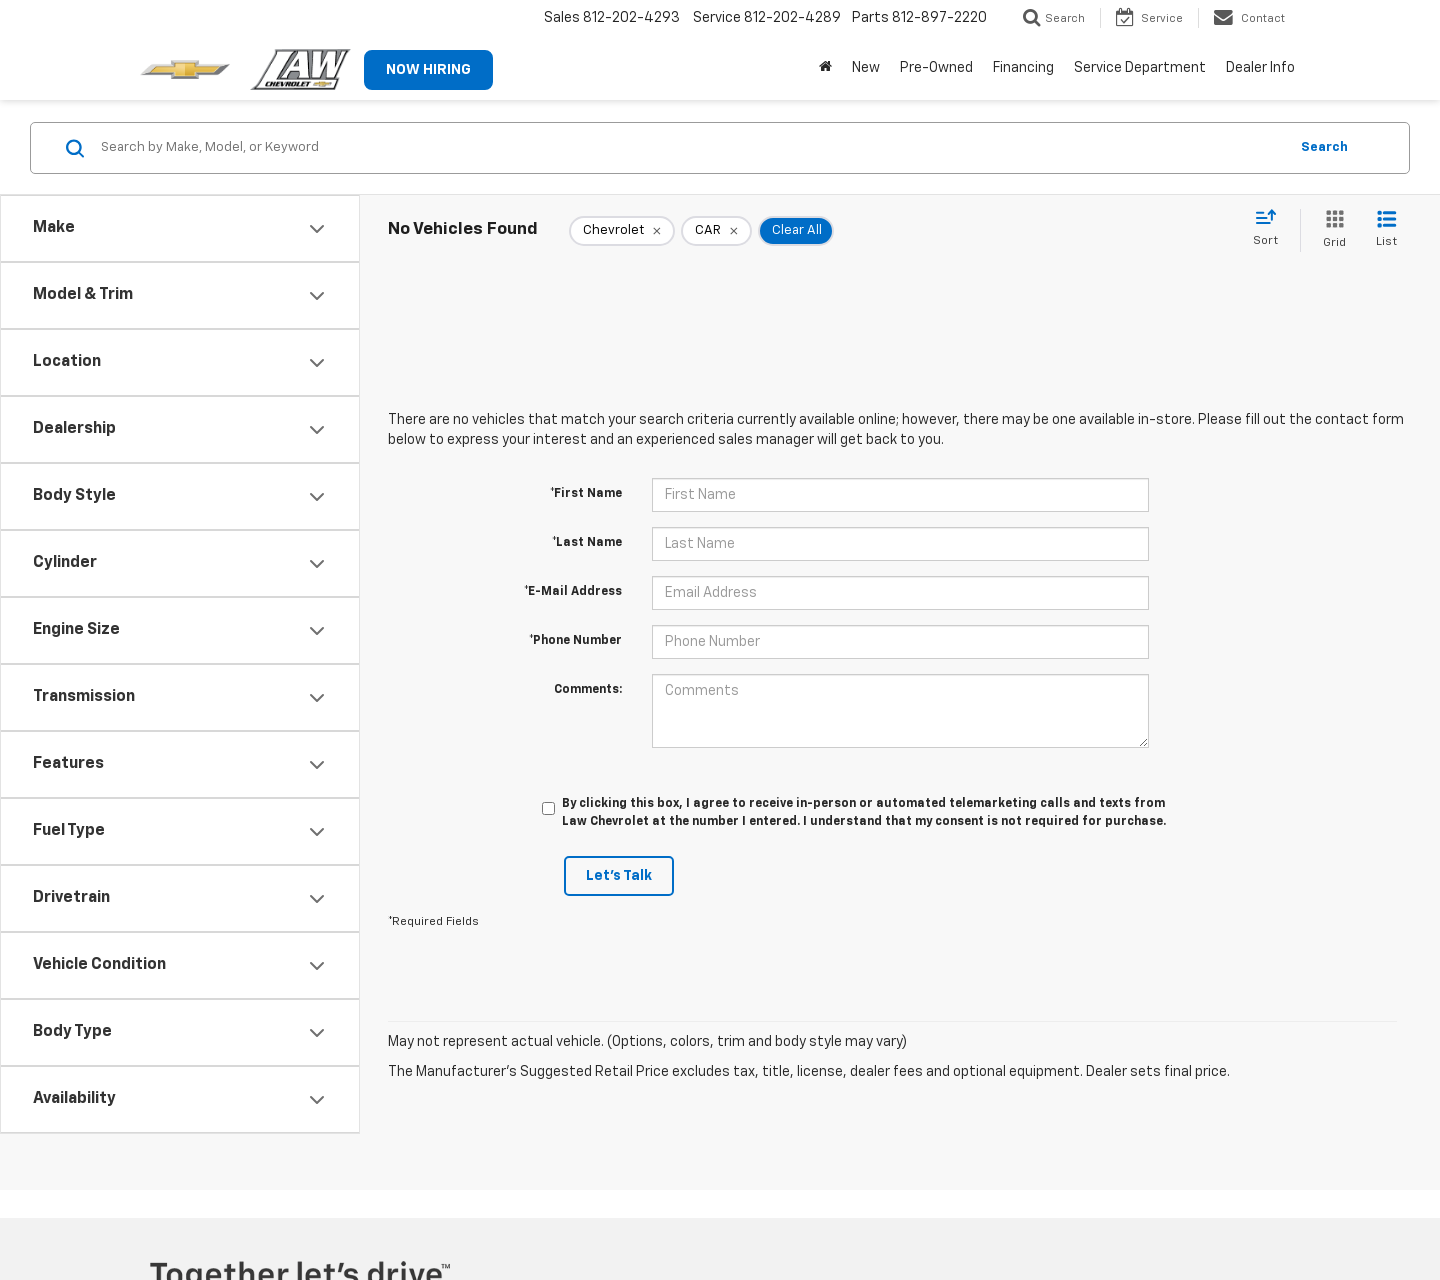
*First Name (586, 494)
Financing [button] (1023, 68)
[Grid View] (1330, 230)
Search (1324, 147)
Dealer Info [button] (1260, 68)
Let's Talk (619, 876)
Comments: (588, 690)
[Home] (825, 68)
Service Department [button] (1140, 68)
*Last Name (587, 543)
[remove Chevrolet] (622, 231)
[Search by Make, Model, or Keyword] (691, 148)
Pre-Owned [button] (936, 68)
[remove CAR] (716, 231)
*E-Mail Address (573, 592)
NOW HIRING (428, 70)
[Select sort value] (1271, 229)
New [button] (866, 68)
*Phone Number (575, 641)
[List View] (1386, 230)
